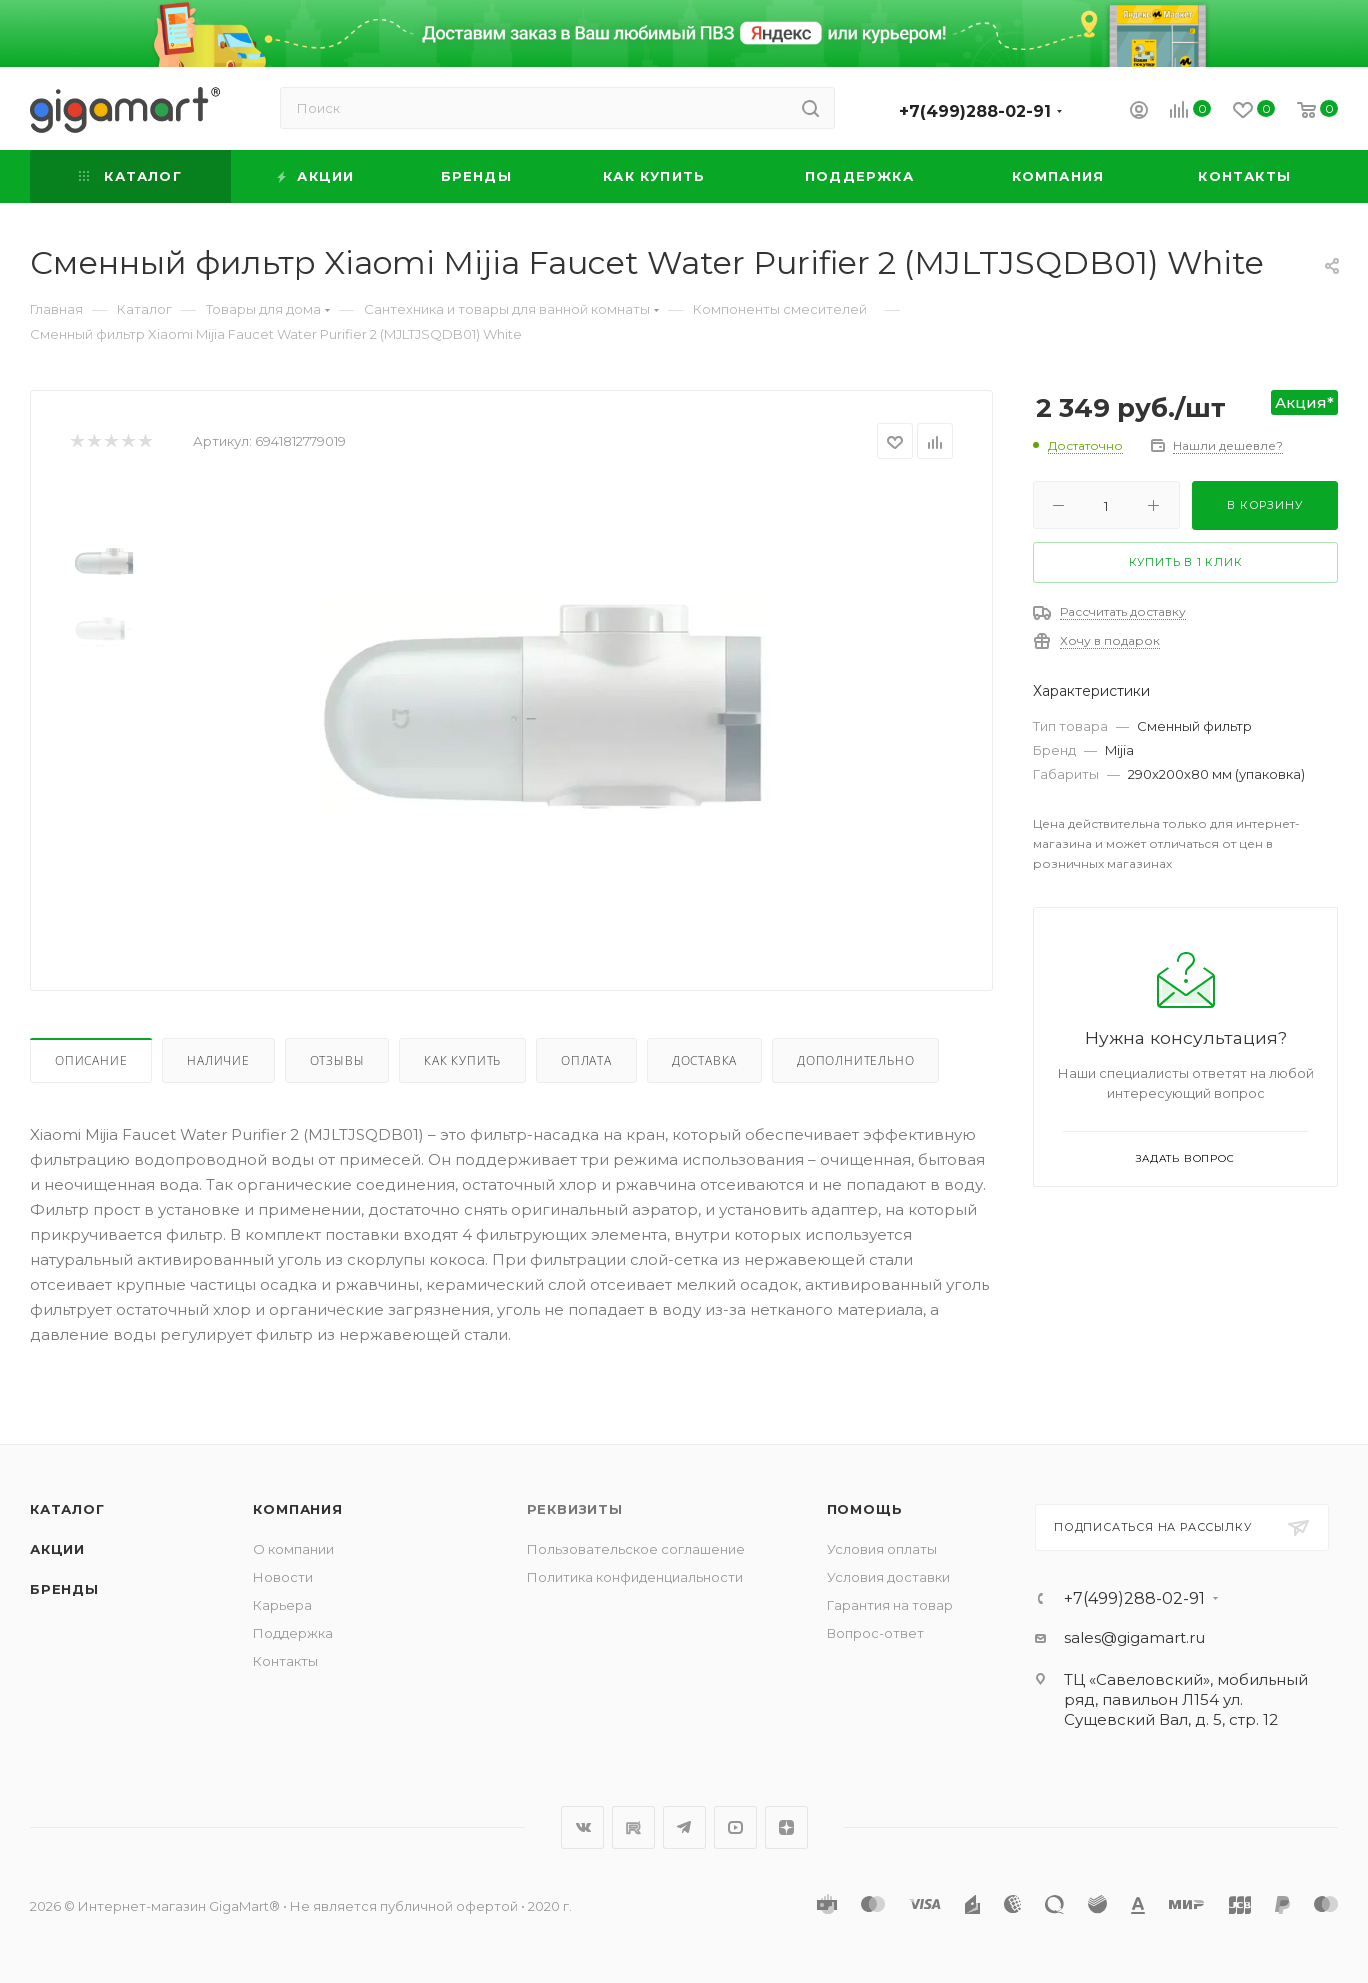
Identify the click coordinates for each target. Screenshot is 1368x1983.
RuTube (633, 1827)
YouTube (735, 1827)
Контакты (285, 1661)
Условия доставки (888, 1577)
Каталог (67, 1509)
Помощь (865, 1509)
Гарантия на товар (890, 1605)
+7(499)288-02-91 (975, 111)
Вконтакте (582, 1827)
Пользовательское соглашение (636, 1549)
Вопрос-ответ (875, 1633)
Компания (297, 1509)
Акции (57, 1549)
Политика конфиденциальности (635, 1577)
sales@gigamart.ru (1134, 1637)
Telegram (684, 1827)
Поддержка (293, 1633)
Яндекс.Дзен (786, 1827)
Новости (283, 1577)
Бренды (64, 1589)
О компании (293, 1549)
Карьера (282, 1605)
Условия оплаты (882, 1549)
